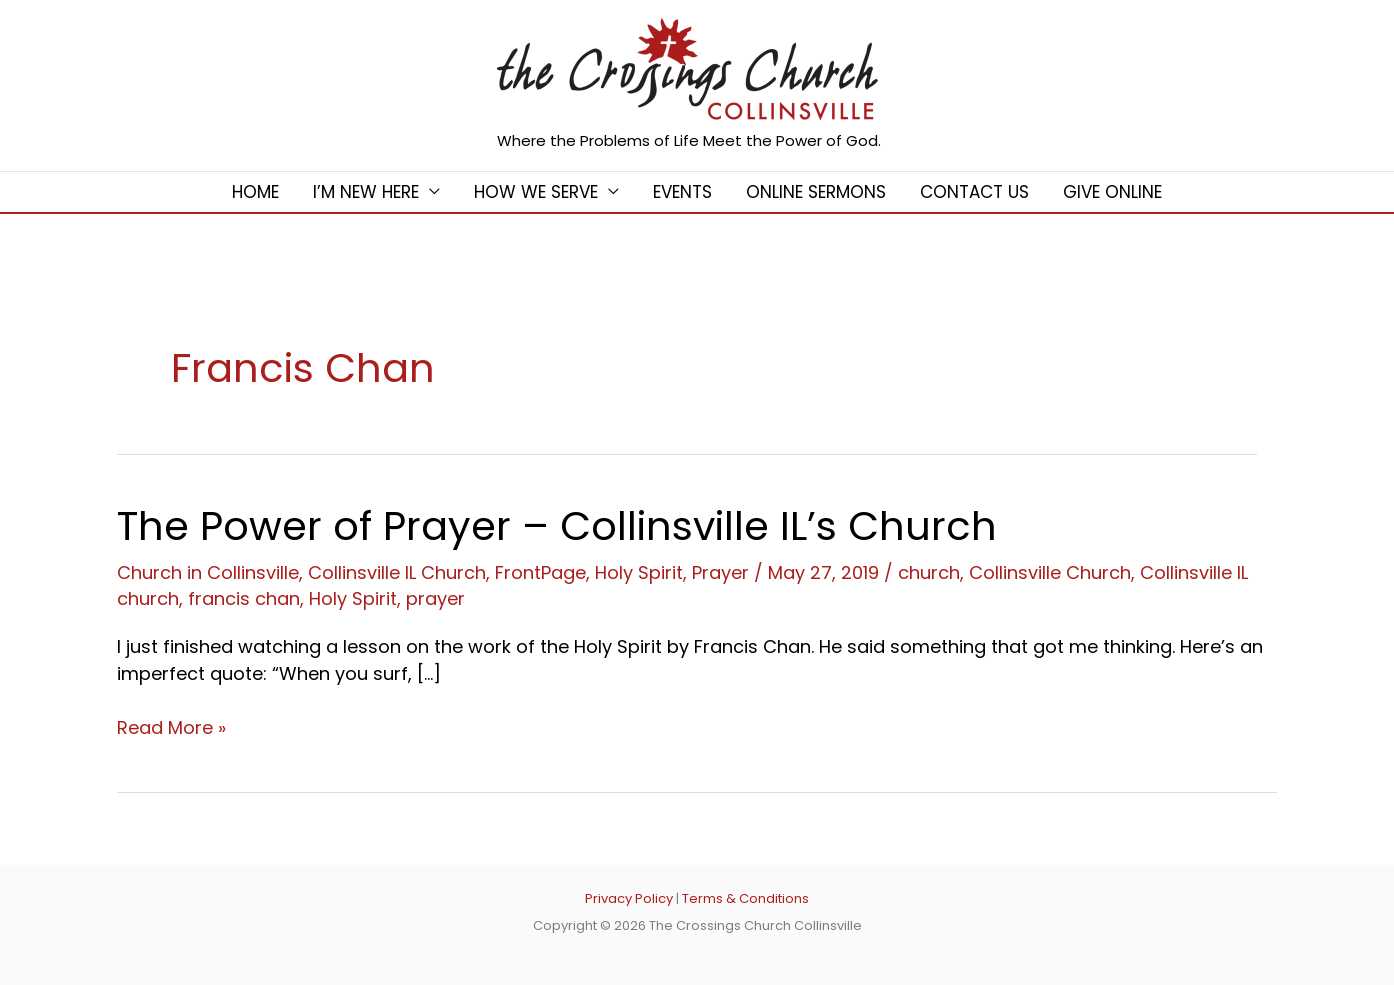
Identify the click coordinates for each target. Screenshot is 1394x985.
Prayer (720, 572)
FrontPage (540, 572)
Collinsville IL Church (397, 572)
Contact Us (974, 192)
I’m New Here (366, 192)
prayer (435, 598)
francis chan (244, 598)
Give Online (1112, 192)
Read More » (171, 727)
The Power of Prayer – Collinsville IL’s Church (557, 526)
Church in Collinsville (208, 572)
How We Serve (536, 192)
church (929, 572)
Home (255, 192)
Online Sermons (816, 192)
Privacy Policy (629, 898)
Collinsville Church (1050, 572)
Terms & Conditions (745, 898)
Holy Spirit (639, 572)
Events (682, 192)
